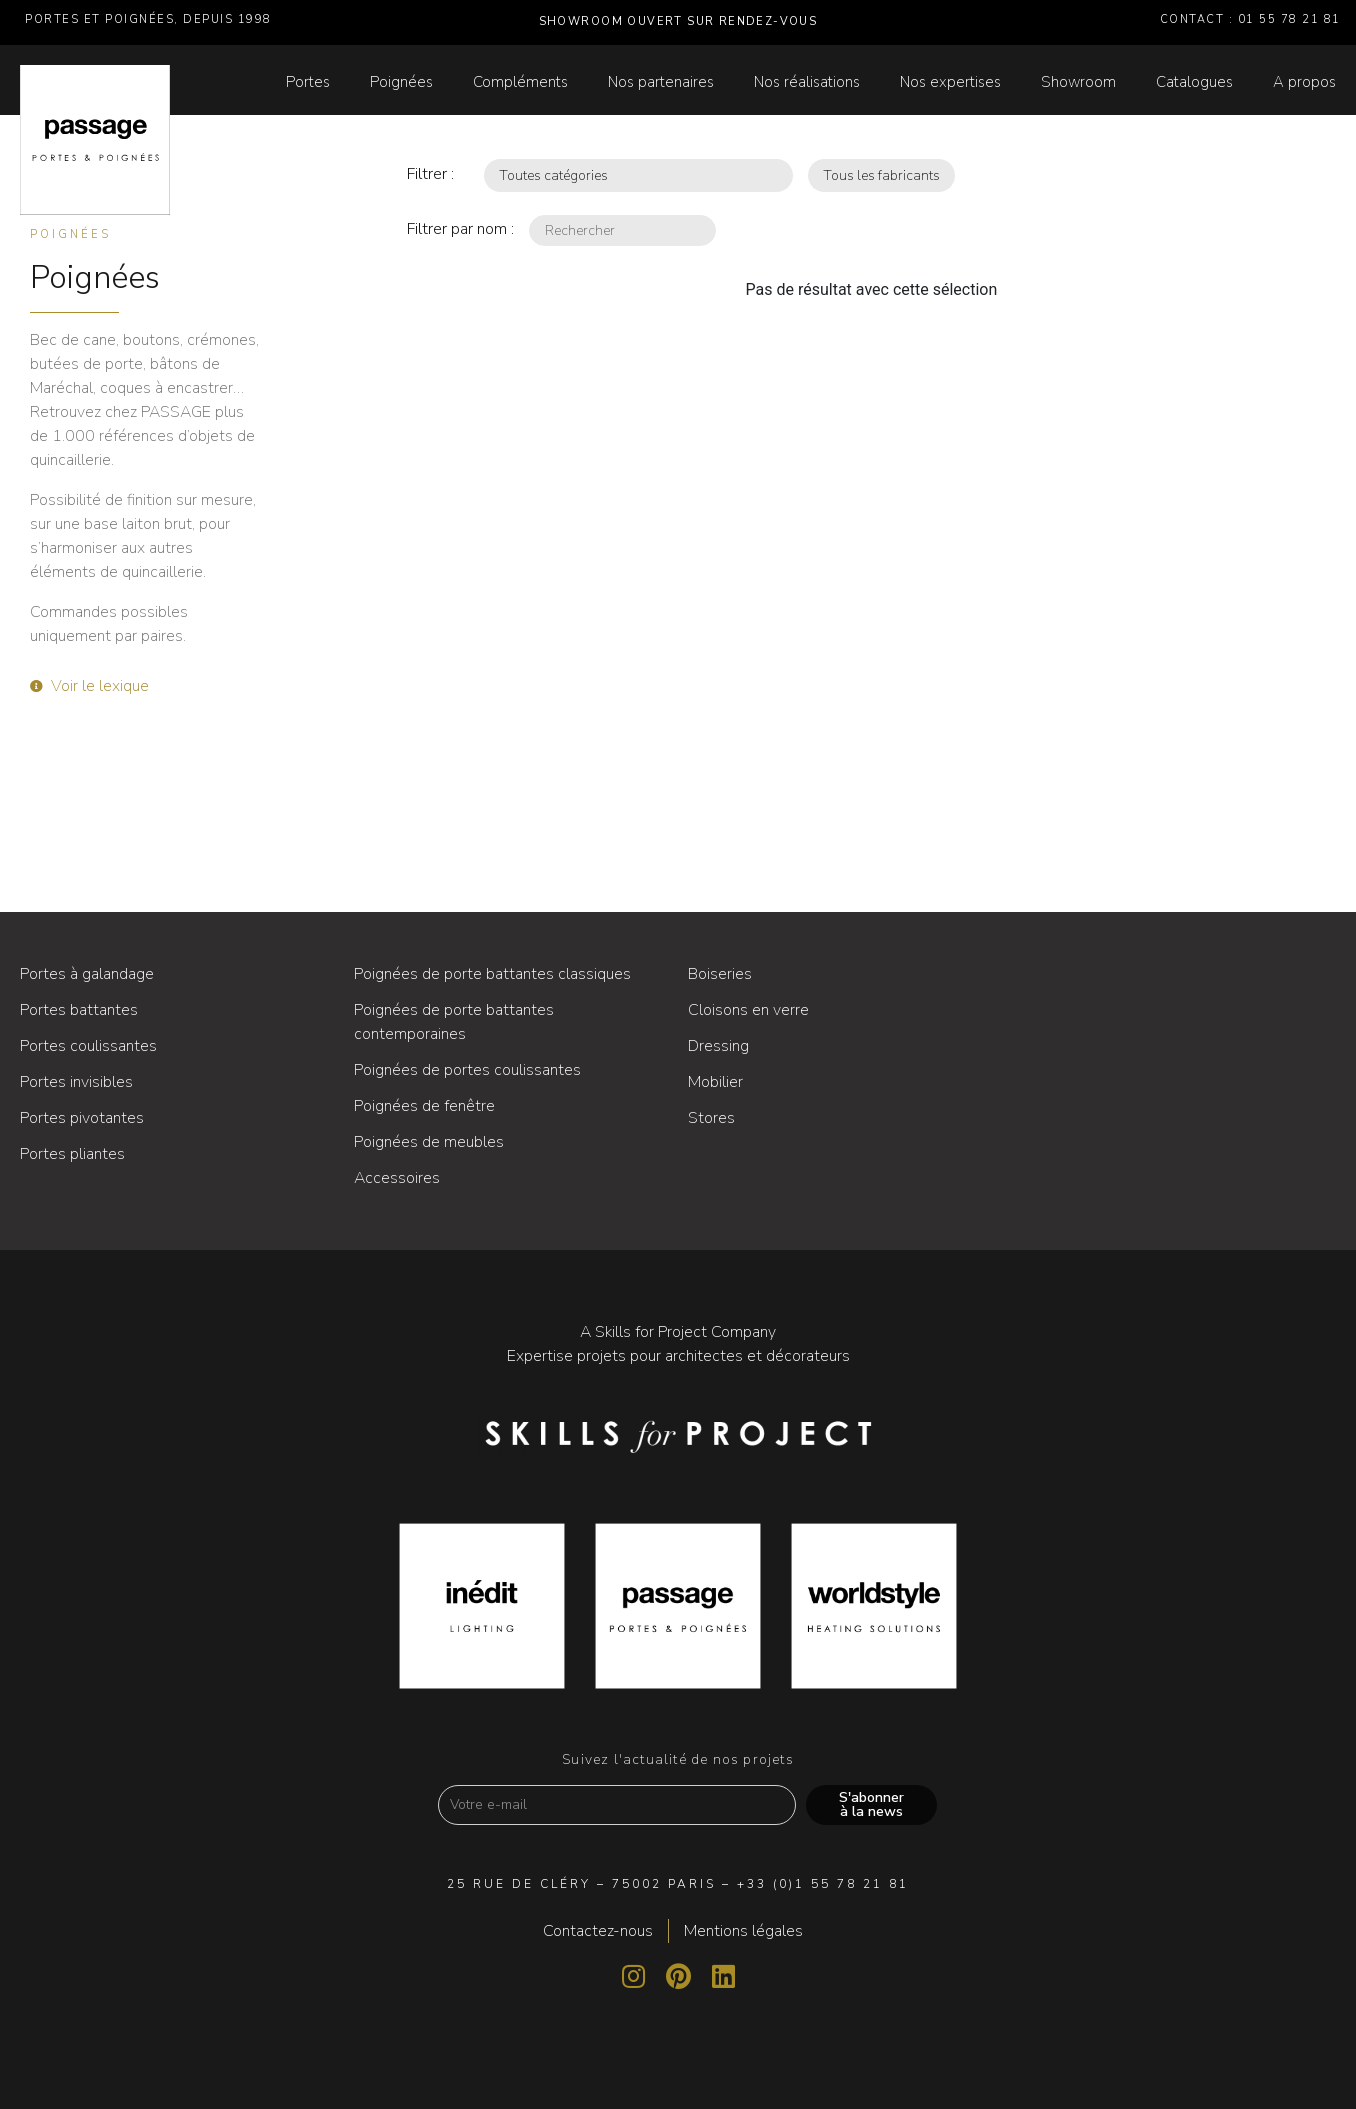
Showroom (1078, 82)
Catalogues (1194, 82)
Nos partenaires (661, 82)
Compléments (520, 82)
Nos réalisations (807, 82)
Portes (308, 82)
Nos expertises (950, 82)
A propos (1304, 82)
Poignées (401, 82)
